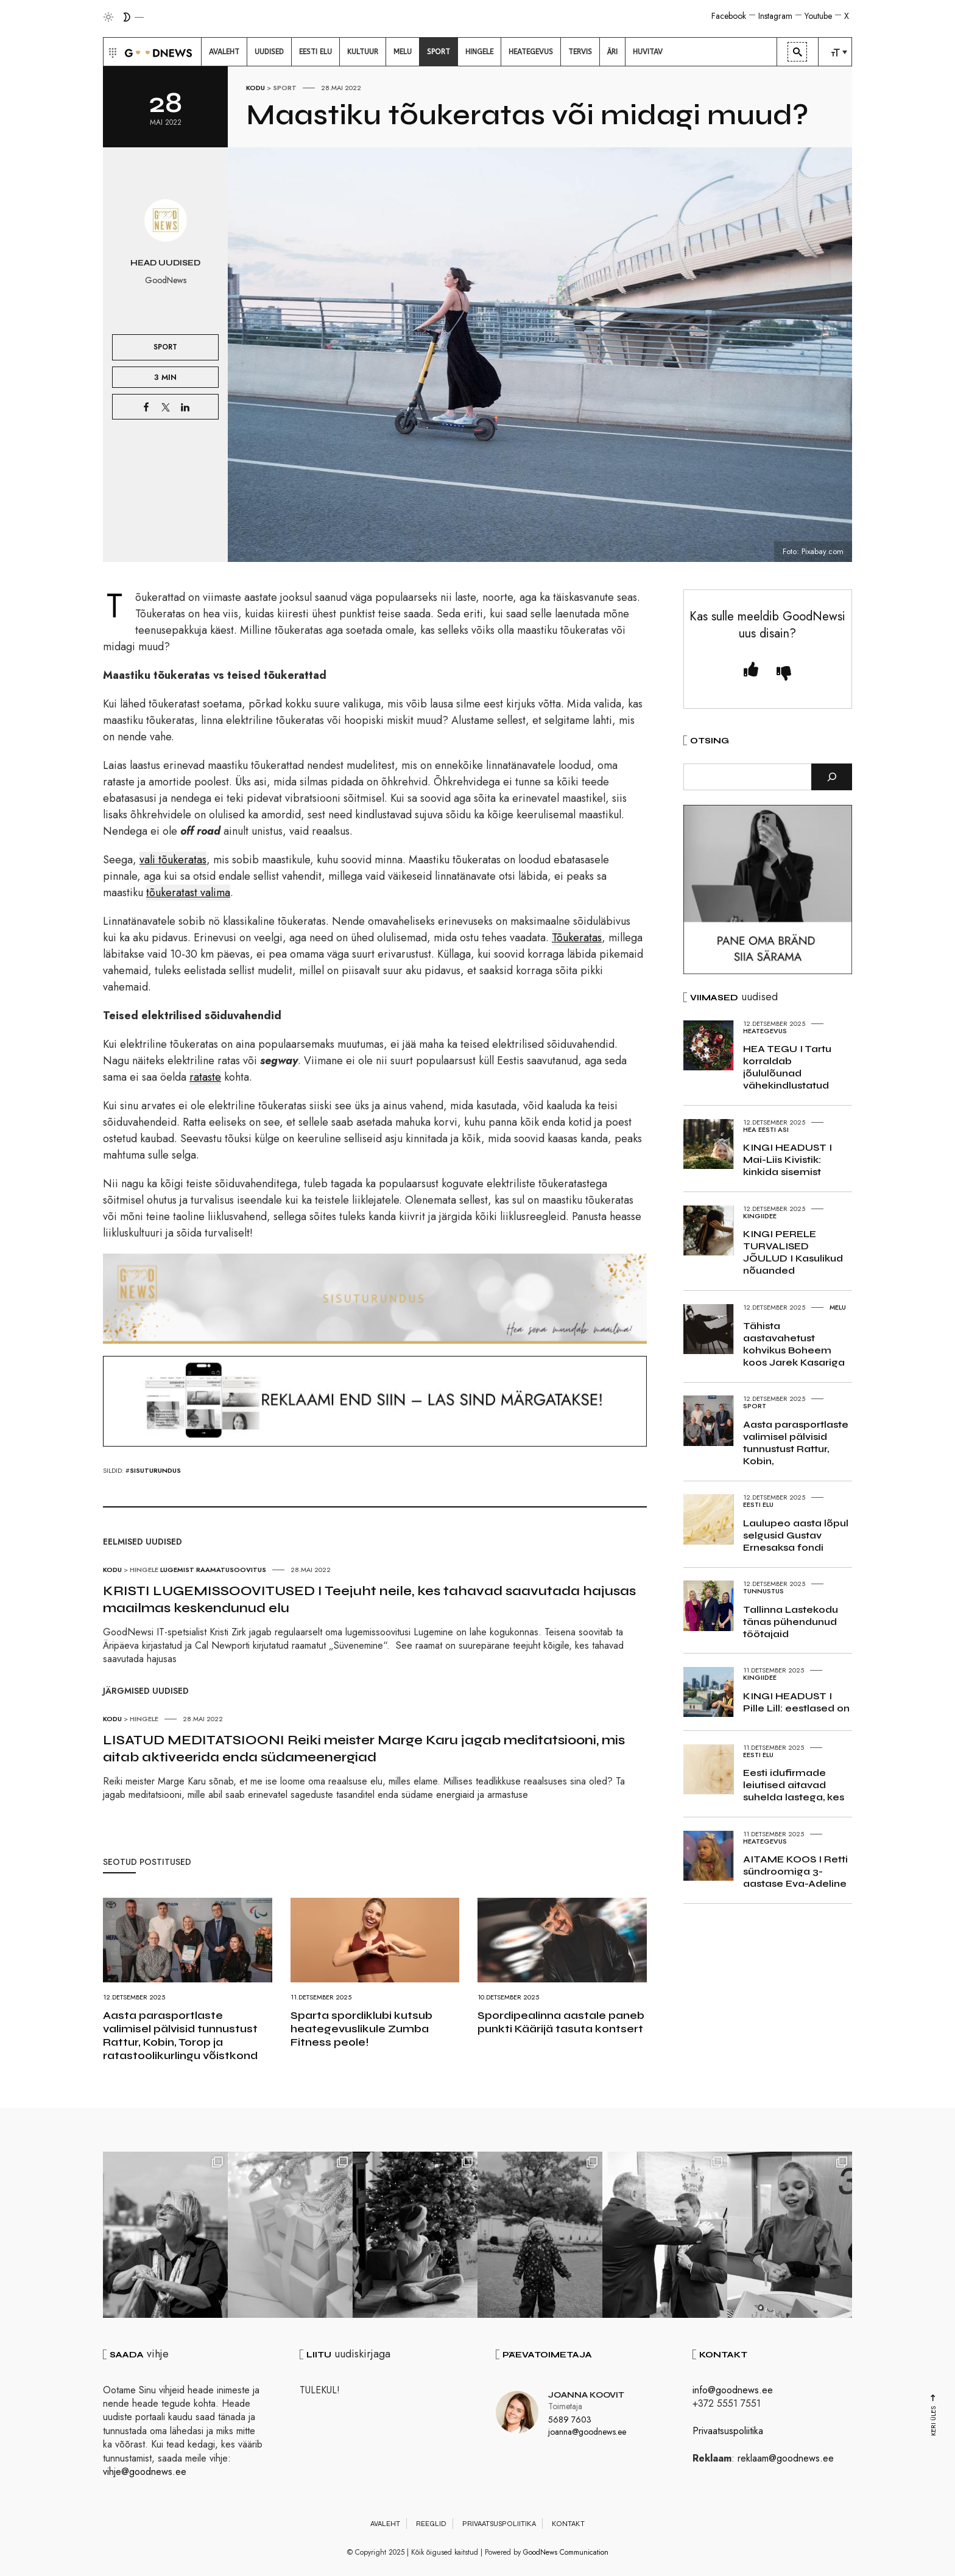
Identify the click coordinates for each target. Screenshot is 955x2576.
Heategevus (765, 1031)
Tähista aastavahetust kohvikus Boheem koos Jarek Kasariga (794, 1344)
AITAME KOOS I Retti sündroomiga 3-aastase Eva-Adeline (795, 1871)
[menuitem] (224, 52)
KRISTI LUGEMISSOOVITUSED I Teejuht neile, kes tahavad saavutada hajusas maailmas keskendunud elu (369, 1599)
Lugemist (177, 1569)
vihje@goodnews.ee (144, 2472)
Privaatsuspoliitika (727, 2431)
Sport (285, 88)
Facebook (728, 16)
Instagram (775, 16)
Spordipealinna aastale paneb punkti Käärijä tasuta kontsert (560, 2022)
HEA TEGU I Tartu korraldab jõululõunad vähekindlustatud (787, 1067)
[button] (111, 51)
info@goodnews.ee (732, 2390)
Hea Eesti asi (766, 1129)
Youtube (818, 16)
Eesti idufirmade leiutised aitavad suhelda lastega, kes (793, 1785)
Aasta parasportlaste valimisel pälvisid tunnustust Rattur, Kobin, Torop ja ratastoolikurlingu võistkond (180, 2035)
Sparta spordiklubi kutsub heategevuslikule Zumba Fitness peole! (361, 2029)
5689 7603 (569, 2419)
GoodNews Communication (565, 2552)
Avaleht (385, 2523)
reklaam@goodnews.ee (786, 2458)
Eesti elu (758, 1504)
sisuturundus (155, 1470)
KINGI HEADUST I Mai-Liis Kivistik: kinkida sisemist (787, 1159)
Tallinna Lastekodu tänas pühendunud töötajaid (790, 1622)
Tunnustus (763, 1591)
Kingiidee (760, 1216)
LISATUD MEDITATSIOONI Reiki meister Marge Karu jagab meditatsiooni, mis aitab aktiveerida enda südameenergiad (364, 1748)
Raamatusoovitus (231, 1569)
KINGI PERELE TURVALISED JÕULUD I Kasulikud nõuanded (793, 1252)
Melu (838, 1307)
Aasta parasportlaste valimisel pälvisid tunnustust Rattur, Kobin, (795, 1443)
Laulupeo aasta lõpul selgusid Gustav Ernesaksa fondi (795, 1535)
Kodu (255, 88)
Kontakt (568, 2523)
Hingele (144, 1569)
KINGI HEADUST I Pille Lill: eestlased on (796, 1702)
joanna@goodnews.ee (587, 2431)
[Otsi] (831, 776)
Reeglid (431, 2523)
